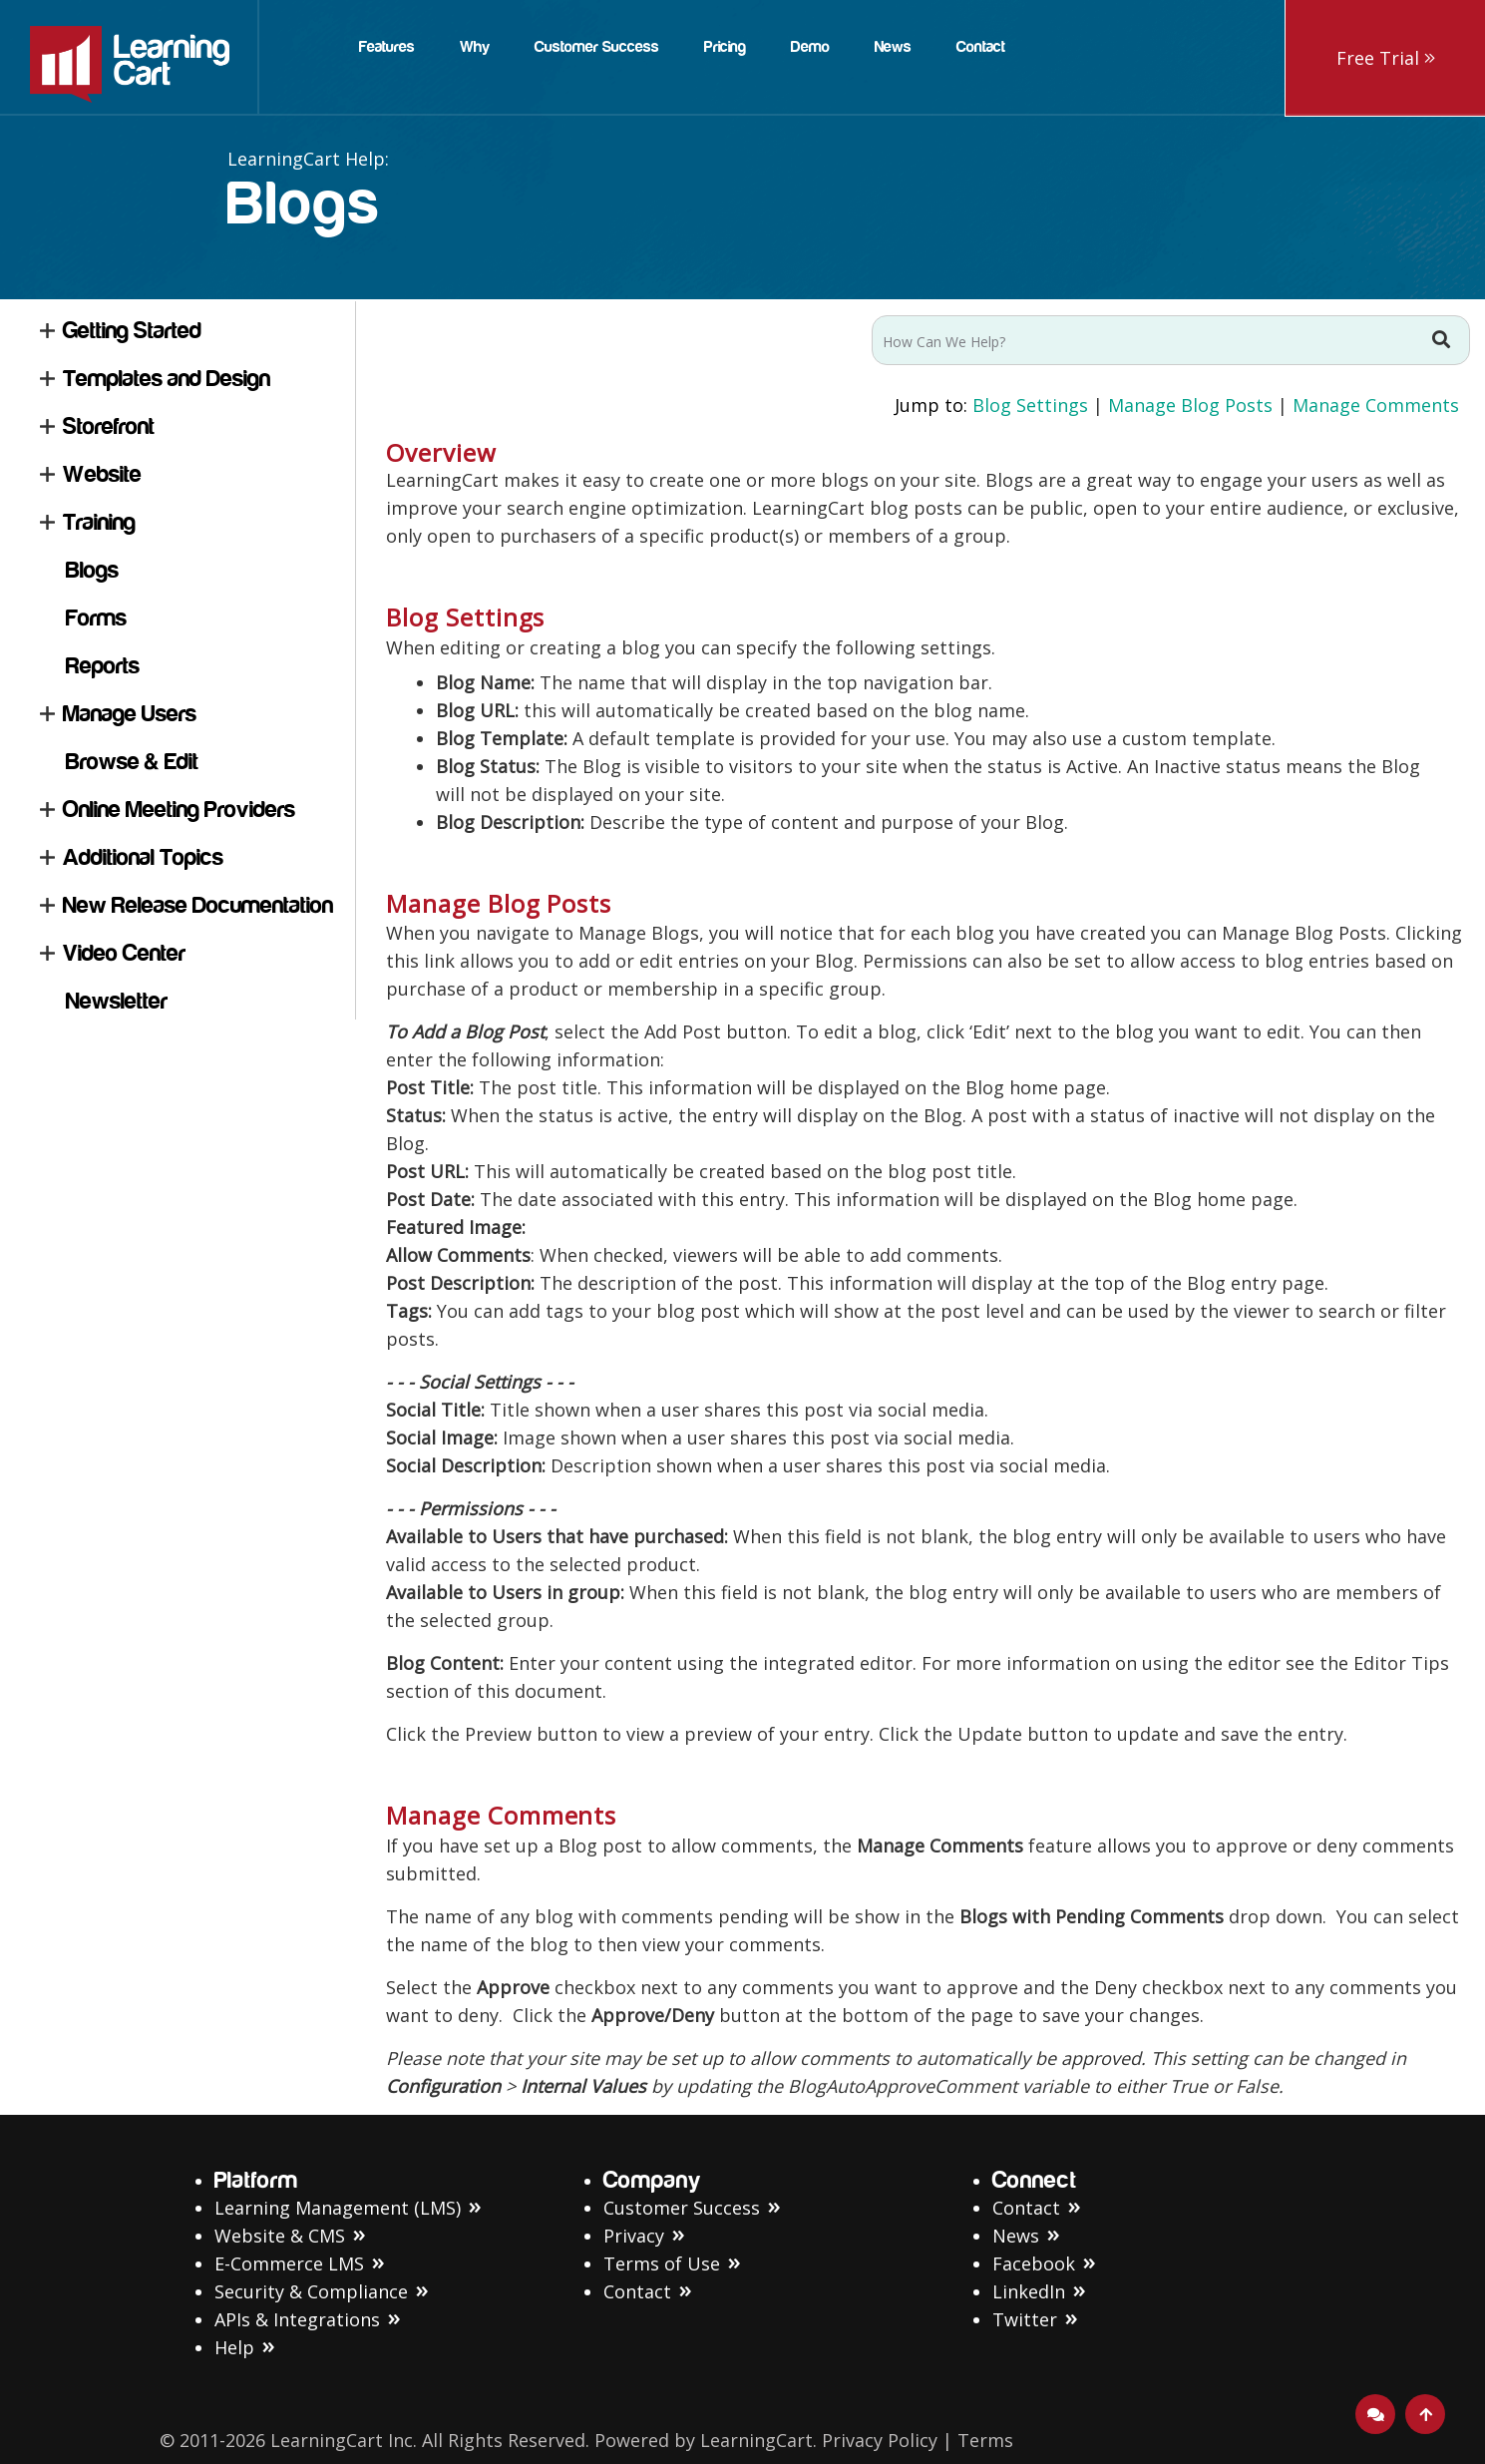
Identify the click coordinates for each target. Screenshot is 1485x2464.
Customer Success (681, 2208)
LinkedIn (1028, 2291)
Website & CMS (279, 2236)
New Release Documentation (198, 905)
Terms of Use (661, 2263)
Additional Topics (143, 857)
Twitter (1024, 2319)
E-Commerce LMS (289, 2263)
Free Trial (1385, 58)
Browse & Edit (132, 761)
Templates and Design (166, 378)
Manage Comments (1376, 405)
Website (102, 474)
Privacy (633, 2236)
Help (234, 2347)
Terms (985, 2440)
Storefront (109, 426)
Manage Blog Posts (1190, 405)
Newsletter (117, 1001)
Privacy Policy (879, 2440)
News (1015, 2236)
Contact (637, 2291)
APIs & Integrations (297, 2319)
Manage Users (129, 713)
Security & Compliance (311, 2291)
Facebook (1033, 2263)
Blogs (92, 570)
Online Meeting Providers (179, 809)
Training (99, 522)
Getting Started (132, 330)
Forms (96, 618)
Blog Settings (1030, 405)
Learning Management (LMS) (337, 2208)
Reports (103, 665)
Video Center (124, 953)
